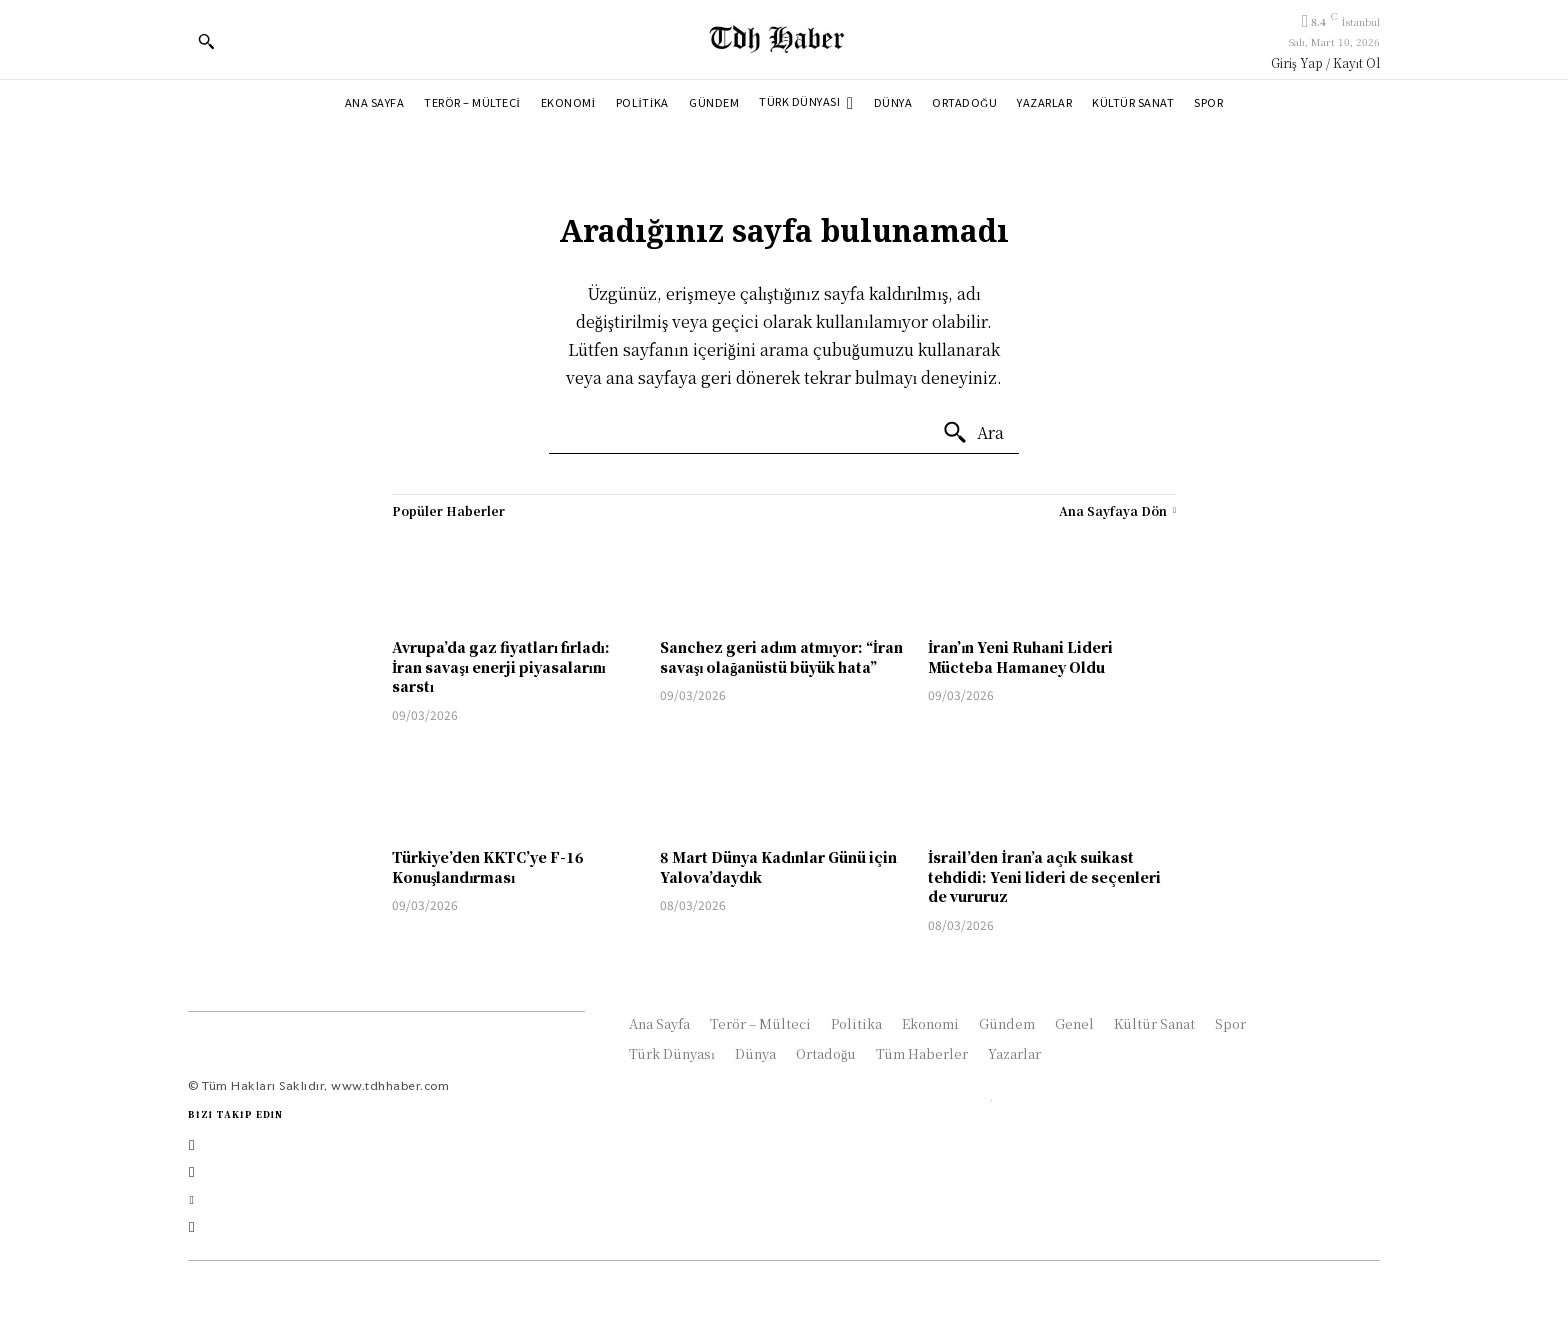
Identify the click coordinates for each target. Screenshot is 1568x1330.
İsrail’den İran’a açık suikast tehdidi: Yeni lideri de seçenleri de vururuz (1044, 876)
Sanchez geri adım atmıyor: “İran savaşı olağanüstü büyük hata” (781, 657)
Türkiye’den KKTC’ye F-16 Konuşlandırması (488, 867)
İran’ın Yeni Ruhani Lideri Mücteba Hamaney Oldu (1020, 657)
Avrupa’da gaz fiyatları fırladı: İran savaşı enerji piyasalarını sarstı (501, 666)
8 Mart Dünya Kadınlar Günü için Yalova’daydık (778, 867)
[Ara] (973, 433)
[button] (206, 41)
